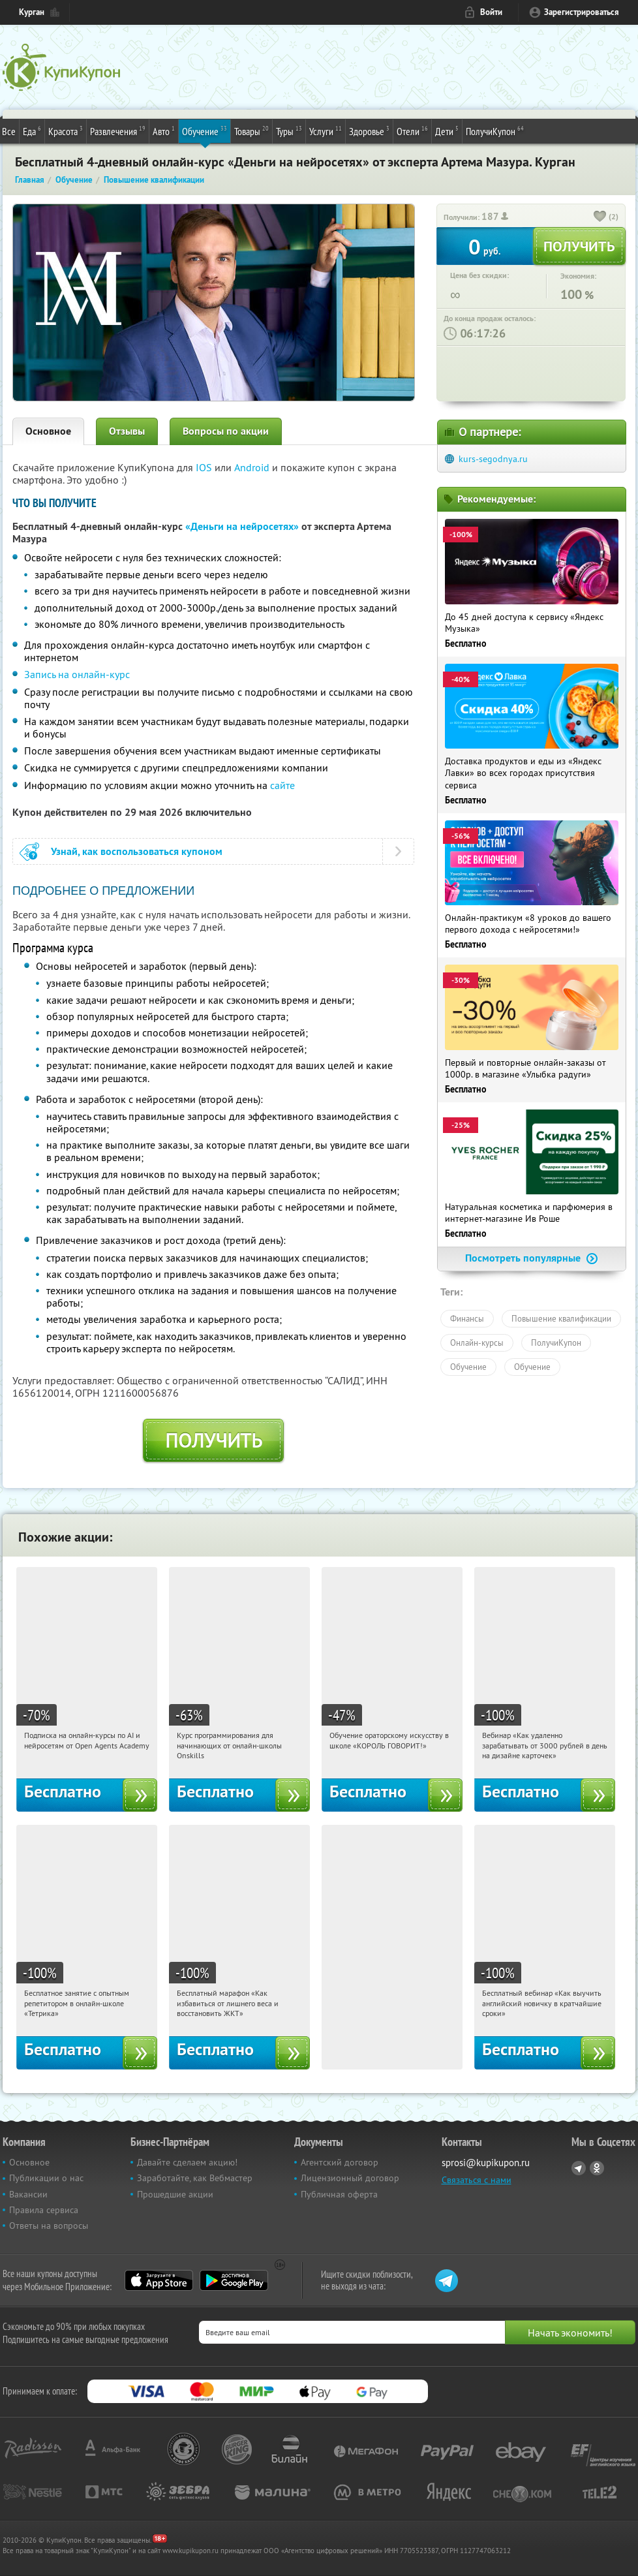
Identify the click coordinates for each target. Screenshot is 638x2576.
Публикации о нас (46, 2178)
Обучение (204, 130)
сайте (282, 785)
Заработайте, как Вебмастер (194, 2178)
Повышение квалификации (561, 1318)
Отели (412, 130)
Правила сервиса (43, 2210)
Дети (447, 130)
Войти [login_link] (491, 12)
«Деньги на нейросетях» (242, 526)
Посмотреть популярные (531, 1258)
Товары (251, 130)
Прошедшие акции (175, 2194)
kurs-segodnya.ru (493, 459)
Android (253, 467)
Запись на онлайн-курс (77, 674)
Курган (31, 12)
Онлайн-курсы (477, 1342)
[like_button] (600, 217)
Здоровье (369, 130)
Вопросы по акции (226, 431)
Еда (32, 130)
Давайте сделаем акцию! (187, 2162)
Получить (213, 1440)
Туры (289, 130)
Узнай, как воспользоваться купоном (136, 851)
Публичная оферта (339, 2194)
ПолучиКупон (495, 130)
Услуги (325, 130)
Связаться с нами (476, 2180)
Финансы (467, 1318)
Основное (48, 431)
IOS (205, 467)
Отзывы (127, 431)
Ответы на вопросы (48, 2225)
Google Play (234, 2280)
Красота (65, 130)
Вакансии (28, 2194)
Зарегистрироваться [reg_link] (581, 12)
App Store (159, 2280)
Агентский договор (339, 2162)
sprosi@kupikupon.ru (486, 2162)
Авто (164, 130)
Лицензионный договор (350, 2178)
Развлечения (117, 130)
